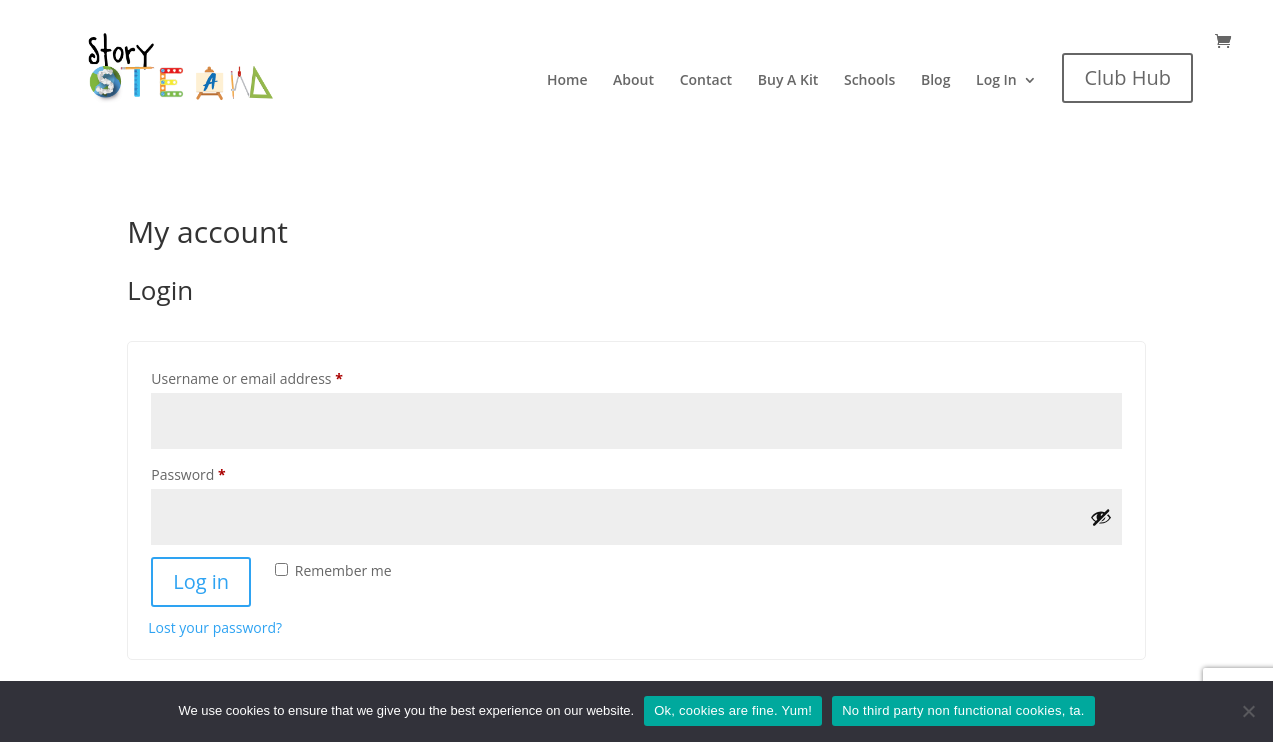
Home (567, 81)
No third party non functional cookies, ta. (963, 710)
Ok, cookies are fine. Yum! (733, 710)
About (633, 81)
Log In (996, 81)
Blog (935, 81)
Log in (201, 581)
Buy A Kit (788, 81)
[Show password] (1101, 517)
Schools (869, 81)
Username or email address (276, 376)
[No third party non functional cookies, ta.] (1248, 711)
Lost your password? (215, 627)
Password (217, 472)
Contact (706, 81)
